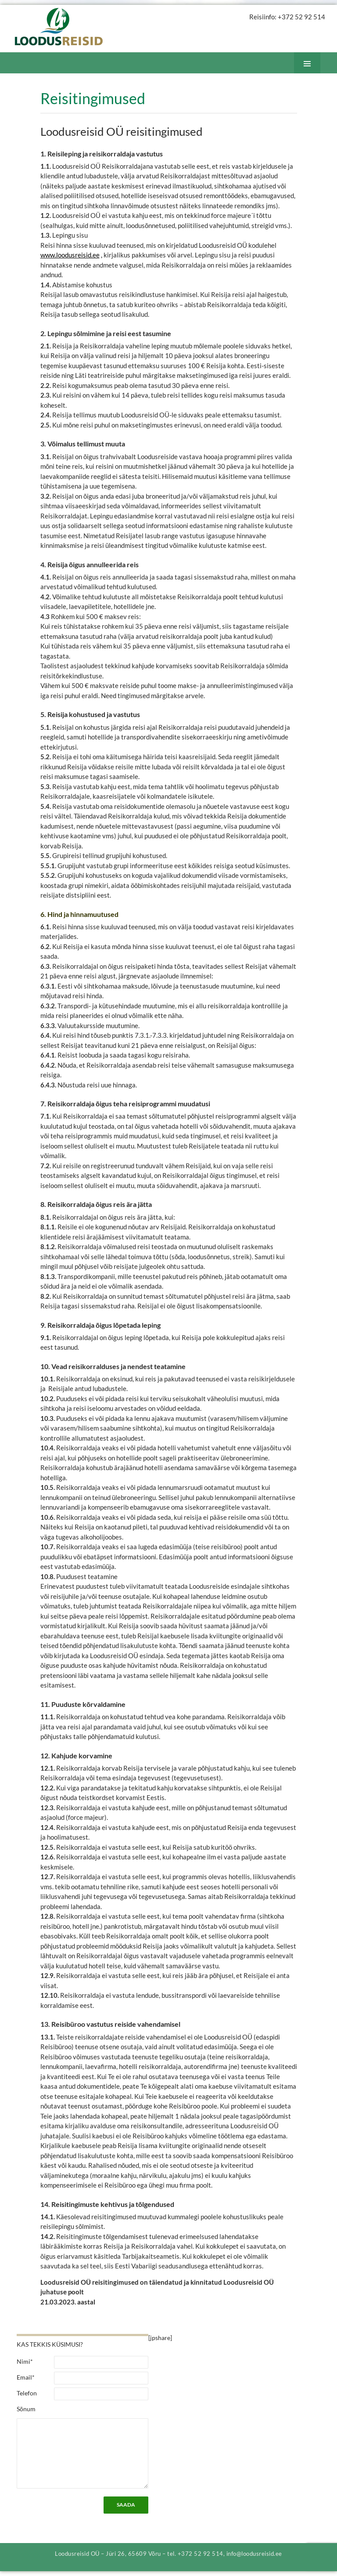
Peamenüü (313, 73)
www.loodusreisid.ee (70, 255)
